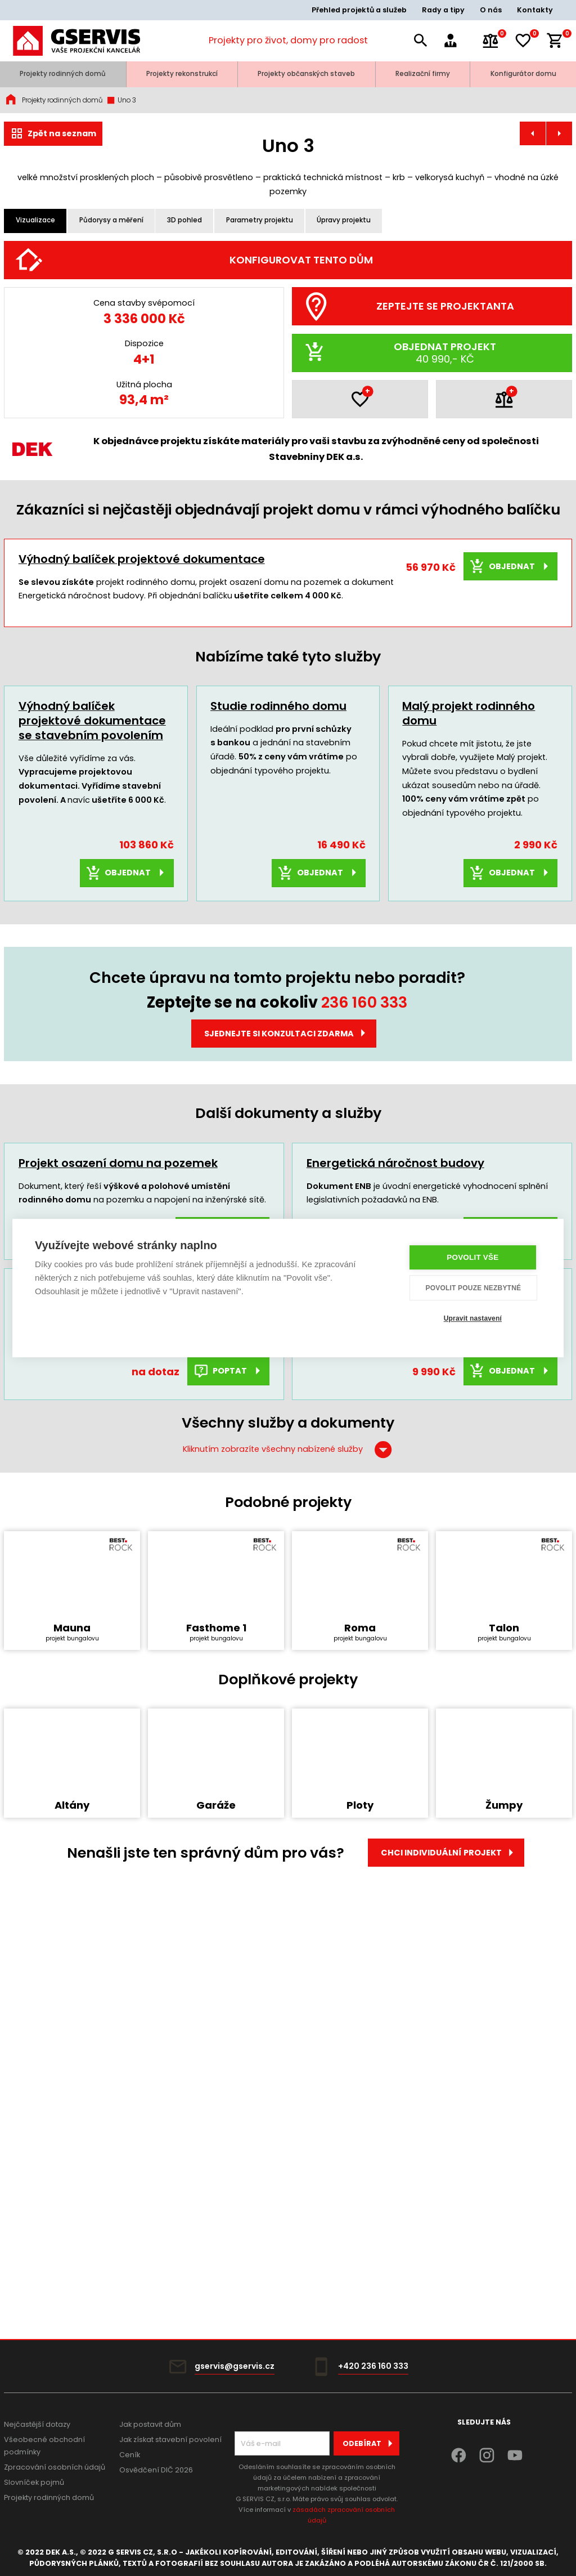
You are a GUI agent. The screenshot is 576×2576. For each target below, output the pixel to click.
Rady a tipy (443, 10)
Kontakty (535, 10)
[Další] (552, 404)
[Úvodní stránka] (76, 41)
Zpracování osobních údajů (54, 2467)
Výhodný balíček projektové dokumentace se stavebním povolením (92, 1064)
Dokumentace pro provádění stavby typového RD (124, 1640)
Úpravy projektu (344, 220)
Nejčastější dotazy (37, 2424)
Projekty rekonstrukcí (182, 73)
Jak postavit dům (150, 2424)
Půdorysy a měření (111, 220)
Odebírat (371, 2443)
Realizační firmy (422, 73)
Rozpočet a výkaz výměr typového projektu (431, 1632)
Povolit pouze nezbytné (474, 1288)
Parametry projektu (259, 220)
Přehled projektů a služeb (359, 10)
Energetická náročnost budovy (395, 1507)
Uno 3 (121, 100)
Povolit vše (473, 1258)
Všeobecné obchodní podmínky (44, 2446)
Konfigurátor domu (523, 73)
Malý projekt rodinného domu (468, 1057)
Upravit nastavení (473, 1318)
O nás (491, 10)
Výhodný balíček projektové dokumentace (142, 903)
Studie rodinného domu (278, 1050)
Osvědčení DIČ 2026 (156, 2470)
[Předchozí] (24, 404)
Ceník (129, 2454)
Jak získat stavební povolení (170, 2439)
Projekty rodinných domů (63, 73)
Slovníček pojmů (34, 2482)
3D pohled (184, 220)
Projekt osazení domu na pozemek (118, 1507)
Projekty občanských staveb (306, 73)
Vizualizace (35, 220)
